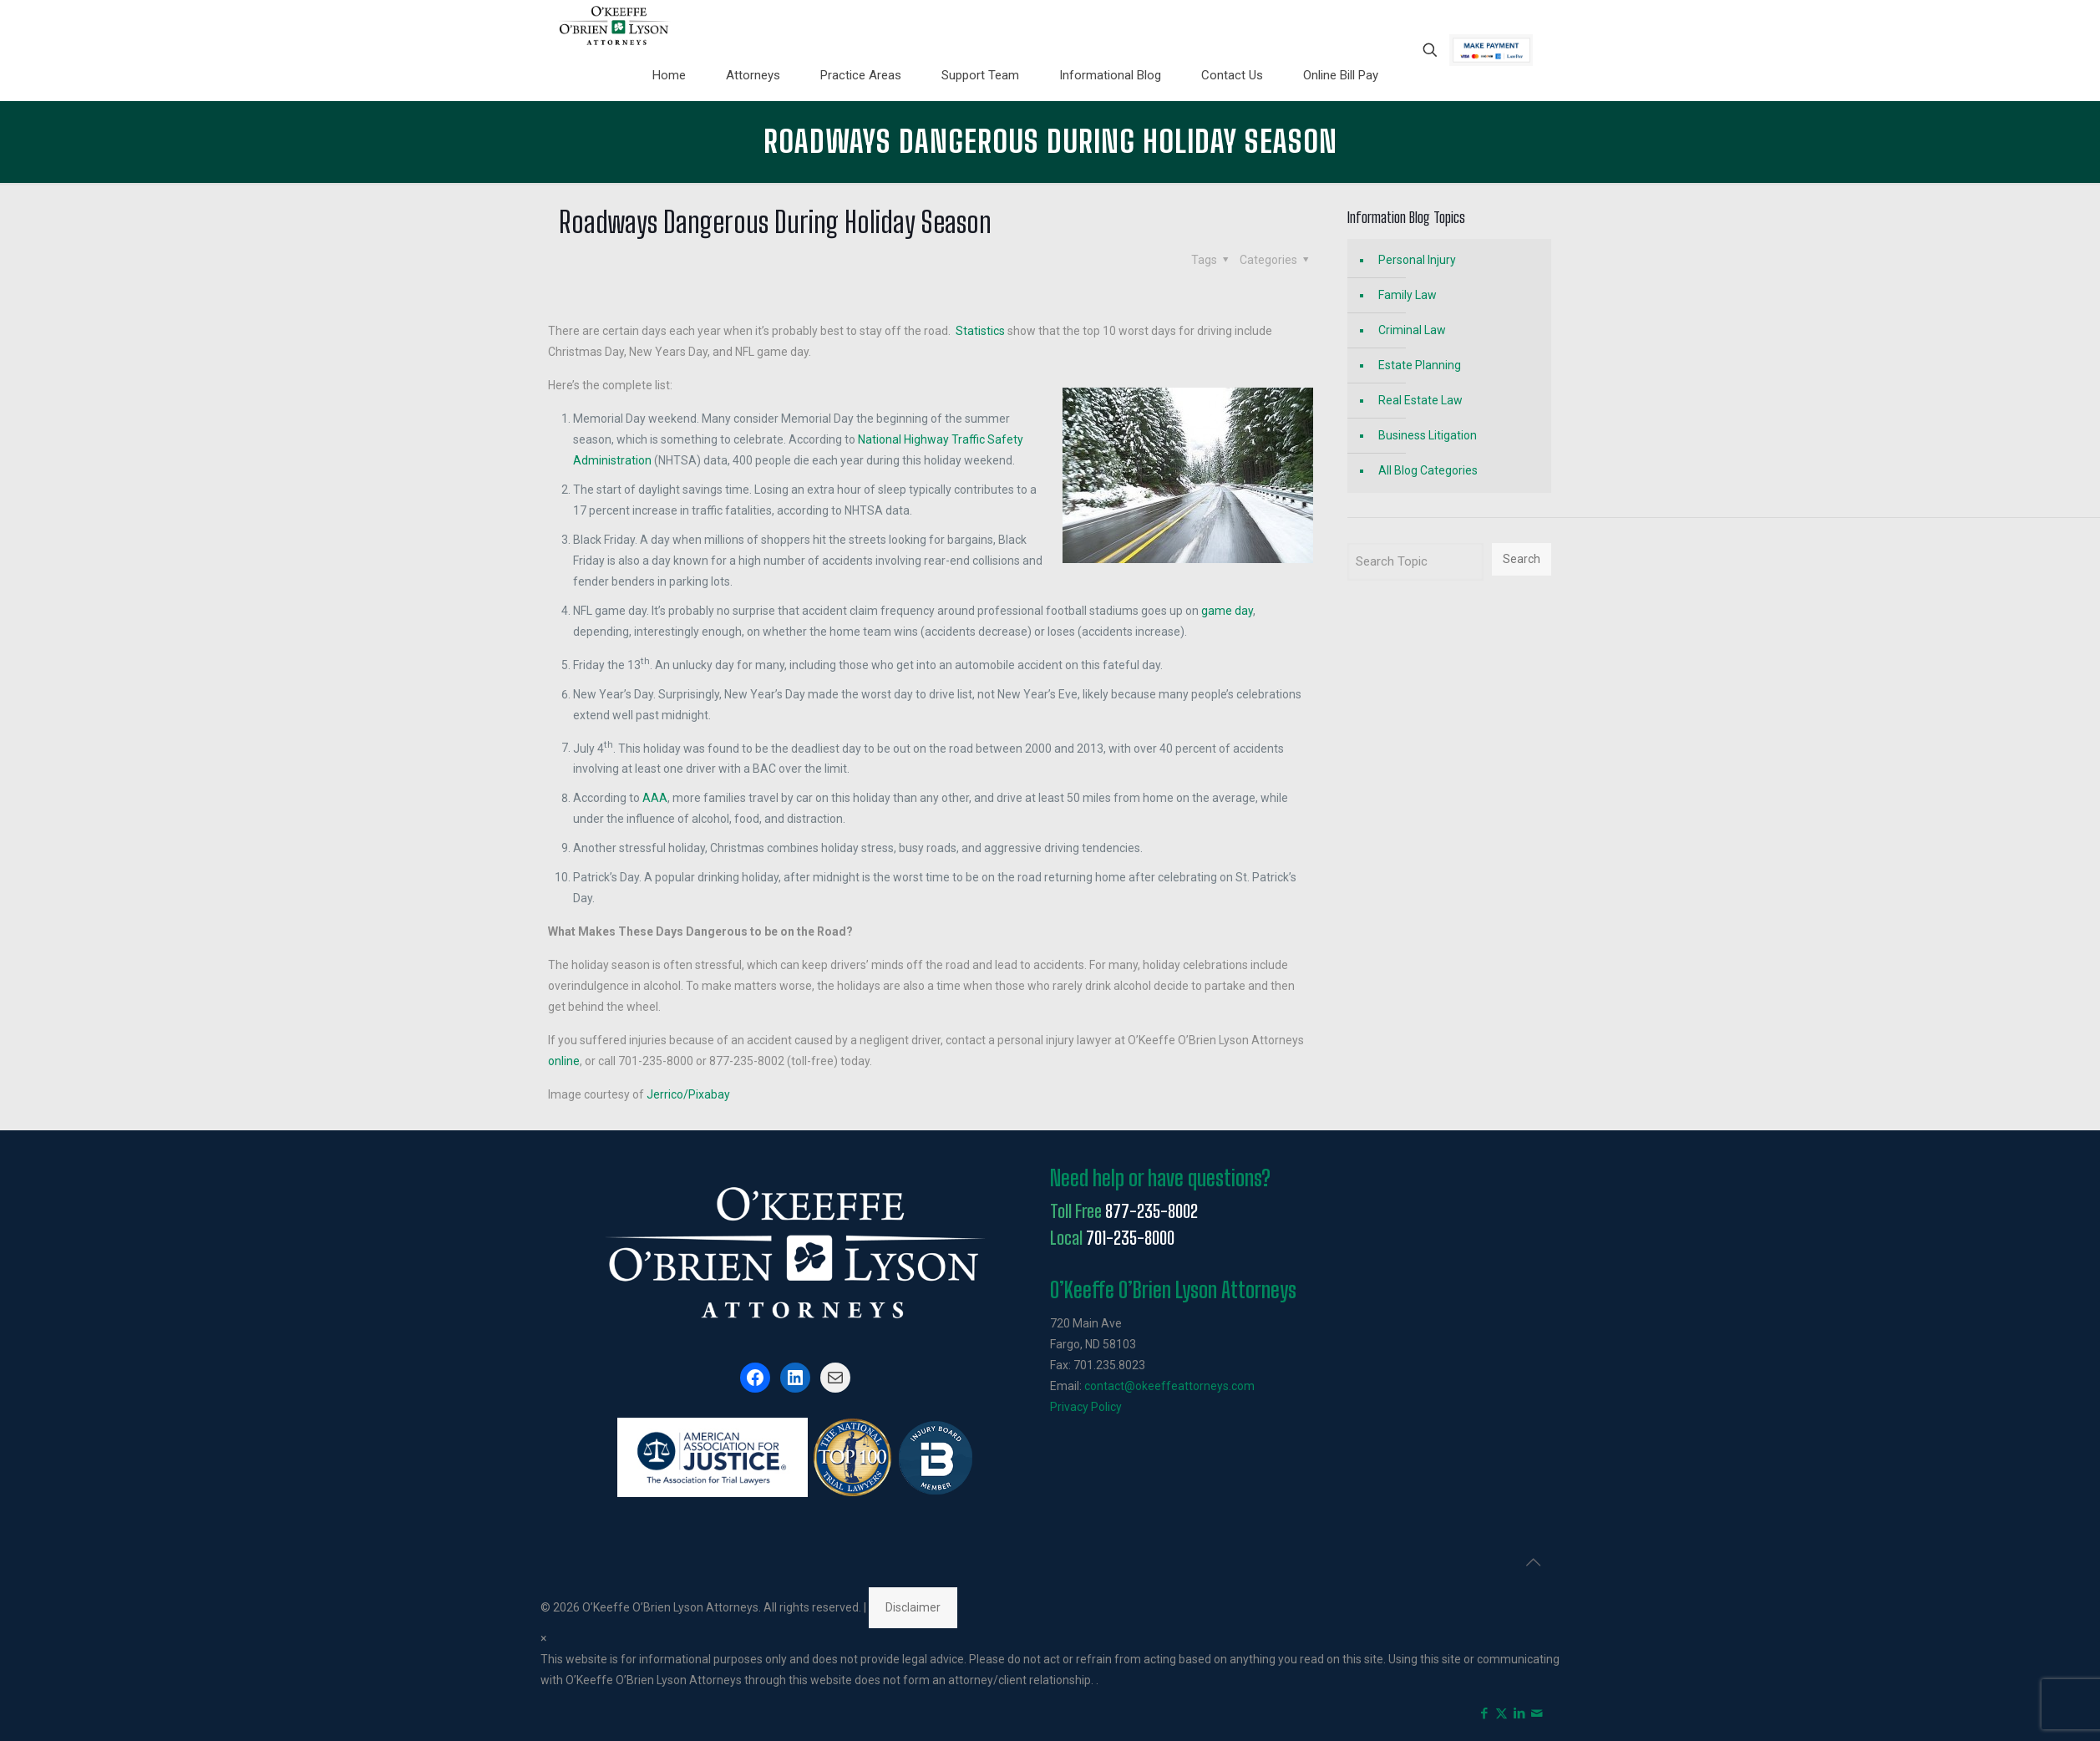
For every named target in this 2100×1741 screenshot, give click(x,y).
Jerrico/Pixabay (688, 1094)
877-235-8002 (1151, 1211)
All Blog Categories (1428, 470)
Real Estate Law (1420, 400)
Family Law (1407, 295)
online (564, 1061)
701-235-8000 (1130, 1238)
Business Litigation (1427, 435)
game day (1227, 610)
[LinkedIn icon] (1519, 1713)
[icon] (1536, 1713)
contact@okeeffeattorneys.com (1169, 1386)
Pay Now (1491, 50)
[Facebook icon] (1484, 1713)
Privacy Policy (1086, 1407)
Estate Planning (1419, 365)
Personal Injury (1417, 259)
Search (1521, 559)
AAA (654, 798)
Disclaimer (913, 1607)
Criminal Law (1412, 330)
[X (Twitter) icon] (1501, 1713)
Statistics (980, 331)
